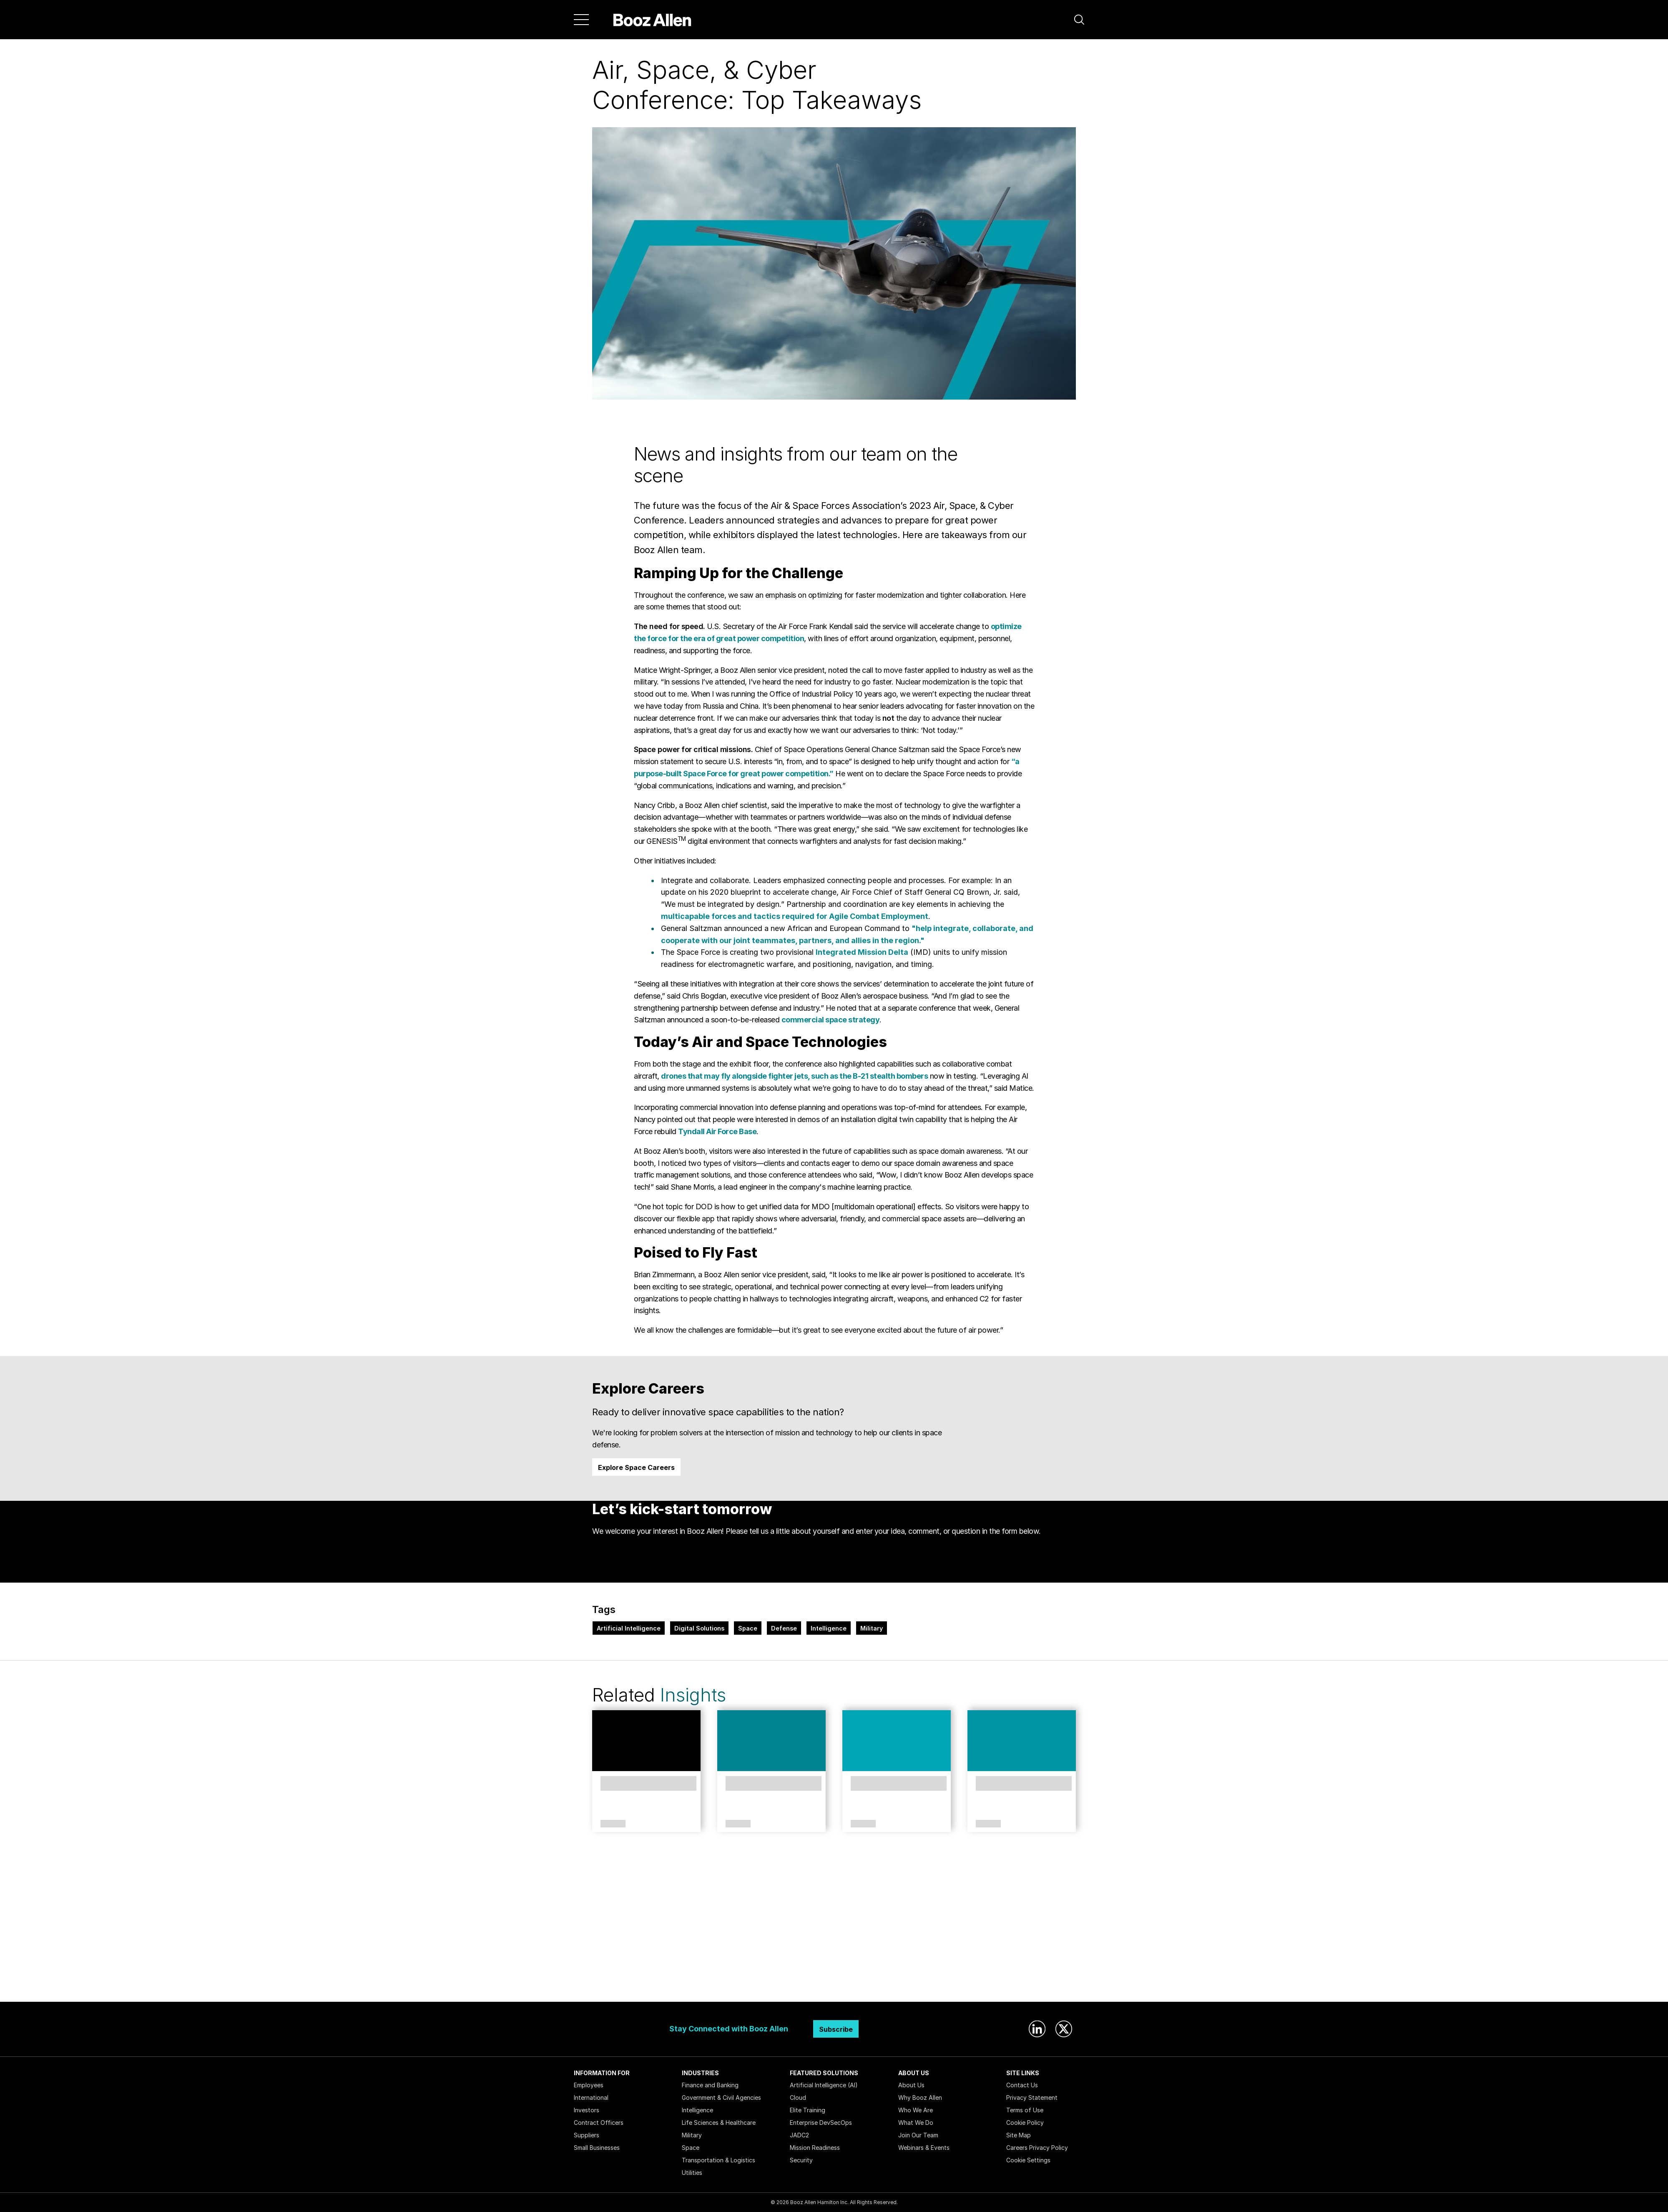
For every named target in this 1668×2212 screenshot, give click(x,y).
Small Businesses (597, 2147)
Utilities (692, 2172)
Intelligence (829, 1628)
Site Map (1018, 2135)
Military (871, 1628)
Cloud (798, 2097)
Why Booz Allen (920, 2097)
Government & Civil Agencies (721, 2097)
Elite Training (807, 2110)
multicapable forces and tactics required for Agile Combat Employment (794, 916)
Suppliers (586, 2135)
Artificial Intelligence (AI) (824, 2085)
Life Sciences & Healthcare (719, 2122)
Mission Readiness (815, 2147)
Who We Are (915, 2110)
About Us (911, 2085)
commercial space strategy (830, 1019)
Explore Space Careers (636, 1467)
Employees (588, 2085)
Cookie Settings (1028, 2160)
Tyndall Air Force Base (717, 1131)
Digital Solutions (699, 1628)
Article (613, 1824)
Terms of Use (1024, 2110)
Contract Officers (598, 2122)
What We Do (915, 2122)
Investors (586, 2110)
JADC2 (799, 2135)
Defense (784, 1628)
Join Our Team (918, 2135)
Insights (693, 1695)
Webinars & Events (924, 2147)
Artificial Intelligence (629, 1628)
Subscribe (836, 2029)
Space (747, 1628)
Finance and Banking (710, 2085)
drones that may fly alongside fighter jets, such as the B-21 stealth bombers (794, 1076)
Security (801, 2160)
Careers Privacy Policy (1037, 2147)
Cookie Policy (1025, 2122)
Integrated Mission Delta (862, 952)
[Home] (652, 19)
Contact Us (1022, 2085)
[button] (1079, 20)
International (591, 2097)
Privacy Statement (1032, 2097)
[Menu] (581, 19)
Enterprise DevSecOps (821, 2122)
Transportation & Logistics (718, 2160)
